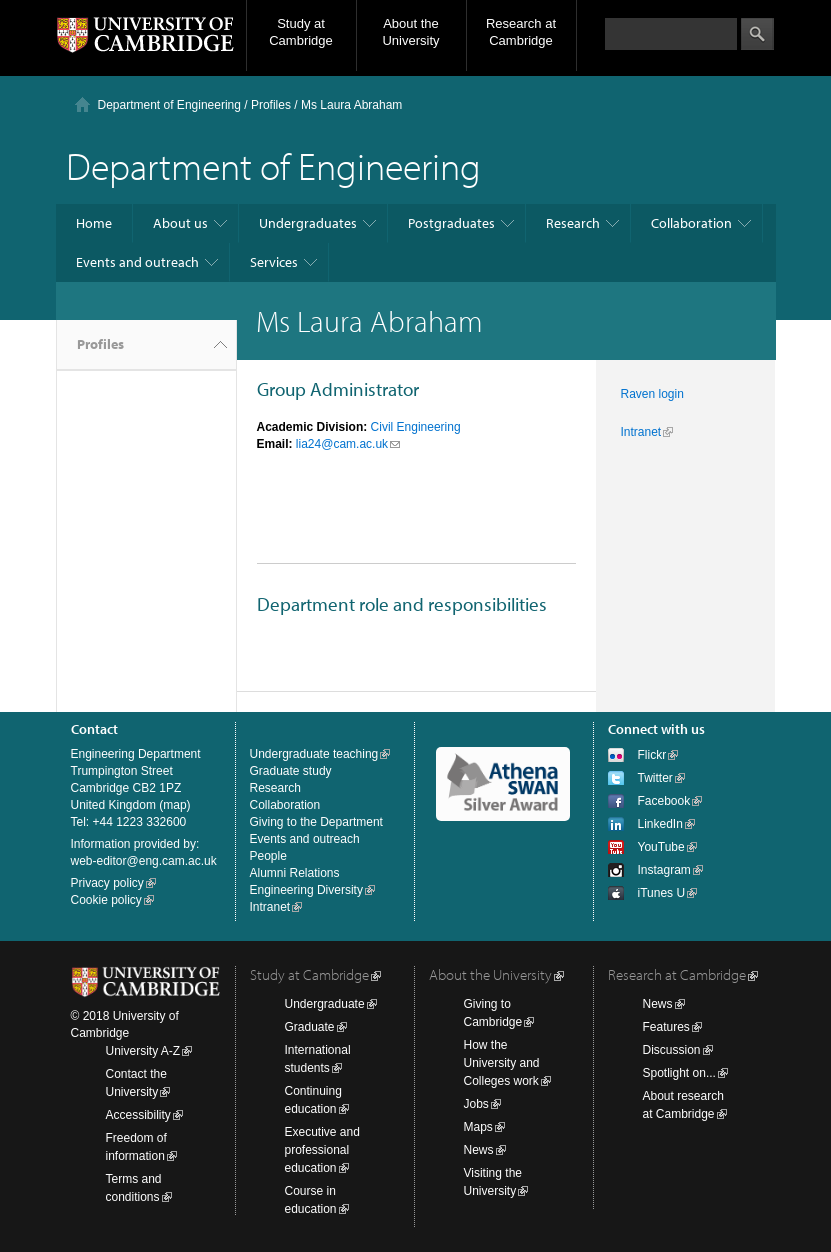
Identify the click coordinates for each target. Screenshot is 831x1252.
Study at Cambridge (301, 32)
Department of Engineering (169, 105)
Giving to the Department (316, 822)
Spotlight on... (679, 1073)
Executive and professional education (322, 1150)
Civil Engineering (416, 427)
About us (180, 223)
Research (573, 223)
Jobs (476, 1104)
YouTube (661, 847)
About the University (410, 32)
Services (274, 262)
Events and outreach (137, 262)
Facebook (664, 801)
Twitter (655, 778)
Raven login (652, 394)
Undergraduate (325, 1004)
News (479, 1150)
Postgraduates (451, 223)
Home (94, 223)
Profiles (100, 344)
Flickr (652, 755)
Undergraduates (308, 223)
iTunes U (662, 893)
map (174, 805)
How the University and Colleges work (502, 1063)
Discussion (672, 1050)
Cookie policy (106, 900)
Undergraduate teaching (314, 754)
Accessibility (138, 1115)
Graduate (310, 1027)
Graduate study (291, 771)
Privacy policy (107, 883)
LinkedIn (660, 824)
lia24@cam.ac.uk (342, 444)
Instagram (664, 870)
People (268, 856)
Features (666, 1027)
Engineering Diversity (306, 890)
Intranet (641, 432)
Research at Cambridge (521, 32)
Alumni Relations (295, 873)
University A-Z (143, 1051)
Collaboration (691, 223)
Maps (478, 1127)
